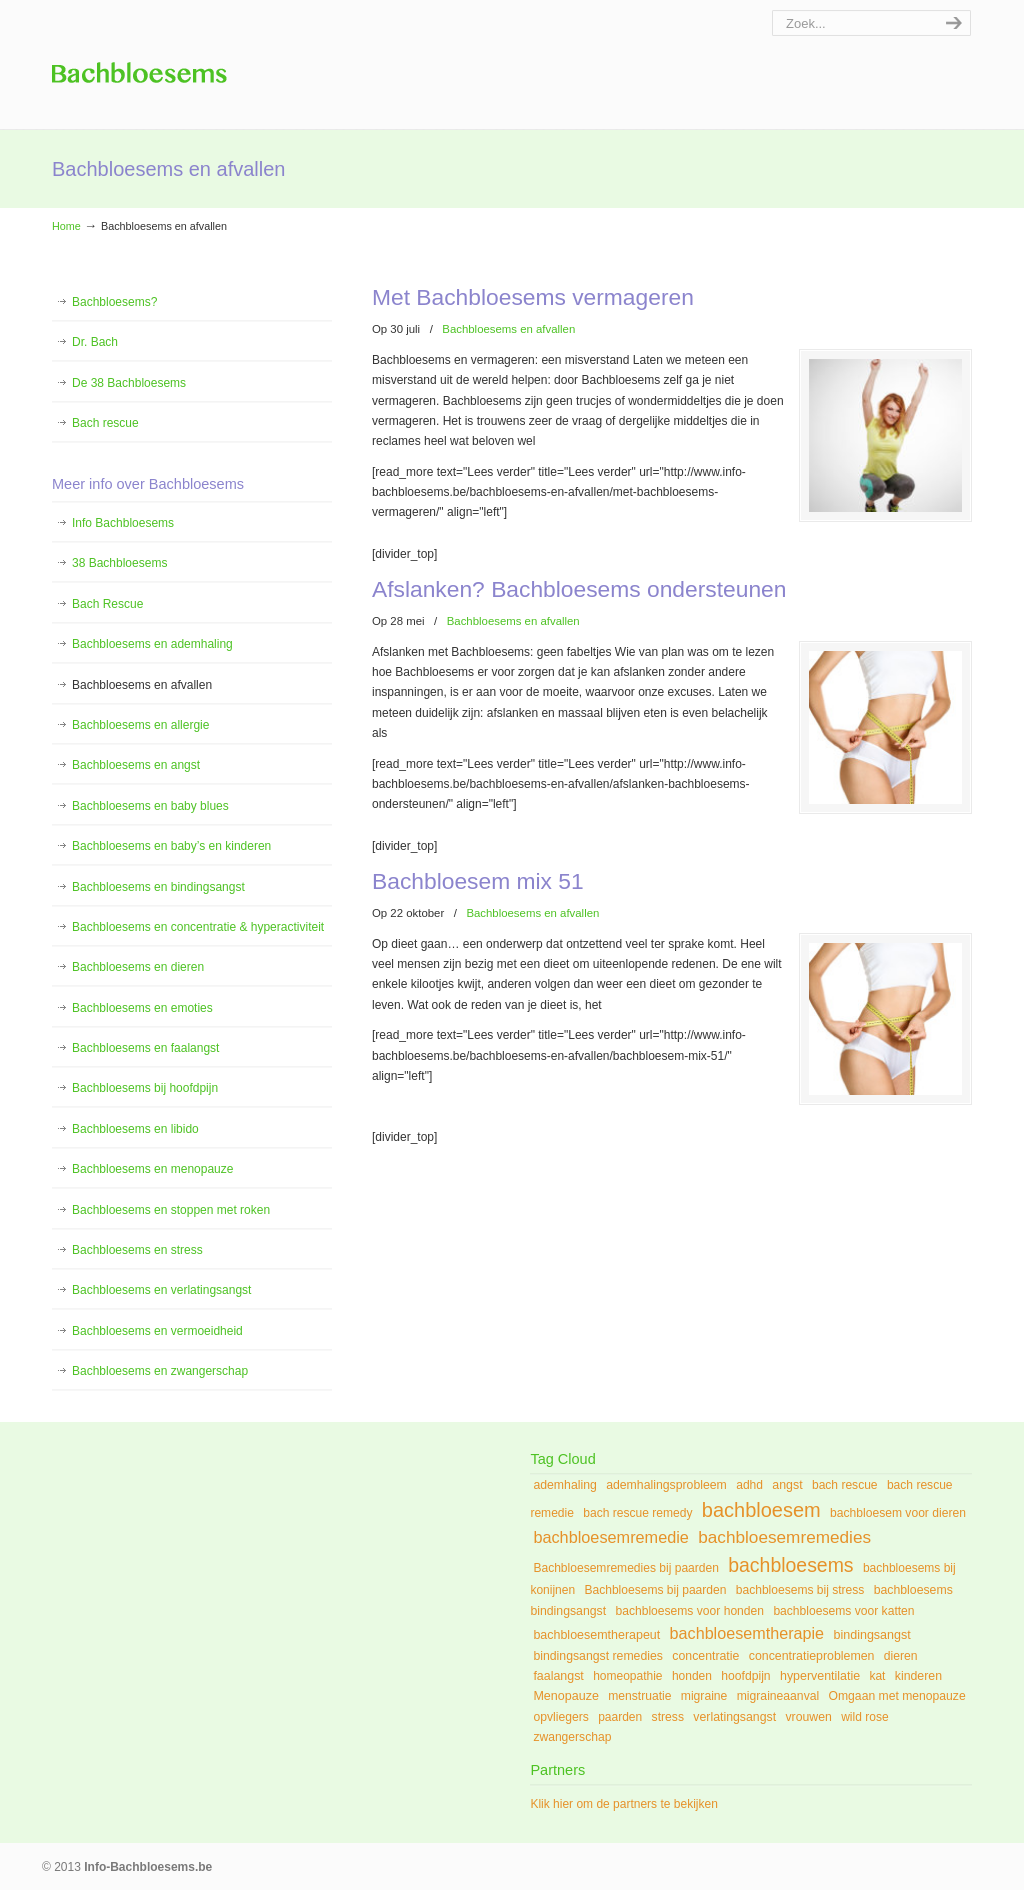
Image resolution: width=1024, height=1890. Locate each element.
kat (877, 1676)
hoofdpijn (745, 1676)
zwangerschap (572, 1737)
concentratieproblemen (812, 1656)
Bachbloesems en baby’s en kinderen (171, 846)
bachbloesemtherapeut (596, 1635)
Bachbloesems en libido (135, 1129)
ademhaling (564, 1485)
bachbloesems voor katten (843, 1611)
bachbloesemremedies (784, 1537)
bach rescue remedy (637, 1513)
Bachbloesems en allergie (140, 725)
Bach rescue (105, 423)
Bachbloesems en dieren (138, 967)
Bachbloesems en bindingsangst (158, 887)
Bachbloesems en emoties (142, 1008)
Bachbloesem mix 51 (478, 877)
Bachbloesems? (114, 302)
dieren (901, 1656)
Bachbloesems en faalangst (145, 1048)
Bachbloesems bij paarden (655, 1590)
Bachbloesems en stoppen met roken (171, 1210)
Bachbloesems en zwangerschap (160, 1371)
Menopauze (566, 1696)
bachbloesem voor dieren (898, 1513)
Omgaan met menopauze (897, 1696)
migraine (704, 1696)
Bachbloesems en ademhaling (152, 644)
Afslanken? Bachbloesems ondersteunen (579, 588)
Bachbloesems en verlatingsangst (161, 1290)
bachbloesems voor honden (689, 1611)
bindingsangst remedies (598, 1656)
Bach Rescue (107, 604)
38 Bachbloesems (119, 563)
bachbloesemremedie (611, 1537)
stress (668, 1717)
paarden (620, 1717)
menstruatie (639, 1696)
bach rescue (845, 1485)
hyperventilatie (820, 1676)
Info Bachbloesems (139, 60)
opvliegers (560, 1717)
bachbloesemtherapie (747, 1633)
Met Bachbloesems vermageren (533, 297)
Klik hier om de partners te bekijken (623, 1804)
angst (787, 1485)
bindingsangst (871, 1635)
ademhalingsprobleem (666, 1485)
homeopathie (627, 1676)
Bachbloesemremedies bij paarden (626, 1568)
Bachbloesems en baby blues (150, 806)
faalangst (558, 1676)
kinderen (918, 1676)
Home (66, 226)
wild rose (864, 1717)
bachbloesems (790, 1565)
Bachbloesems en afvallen (508, 329)
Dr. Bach (95, 342)
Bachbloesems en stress (137, 1250)
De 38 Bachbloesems (129, 383)
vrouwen (808, 1717)
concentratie (705, 1656)
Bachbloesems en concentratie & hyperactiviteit (198, 927)
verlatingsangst (734, 1717)
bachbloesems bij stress (800, 1590)
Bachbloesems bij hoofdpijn (145, 1088)
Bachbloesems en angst (136, 765)
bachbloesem (761, 1510)
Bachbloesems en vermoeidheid (157, 1331)
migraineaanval (778, 1696)
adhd (749, 1485)
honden (692, 1676)
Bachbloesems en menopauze (152, 1169)
